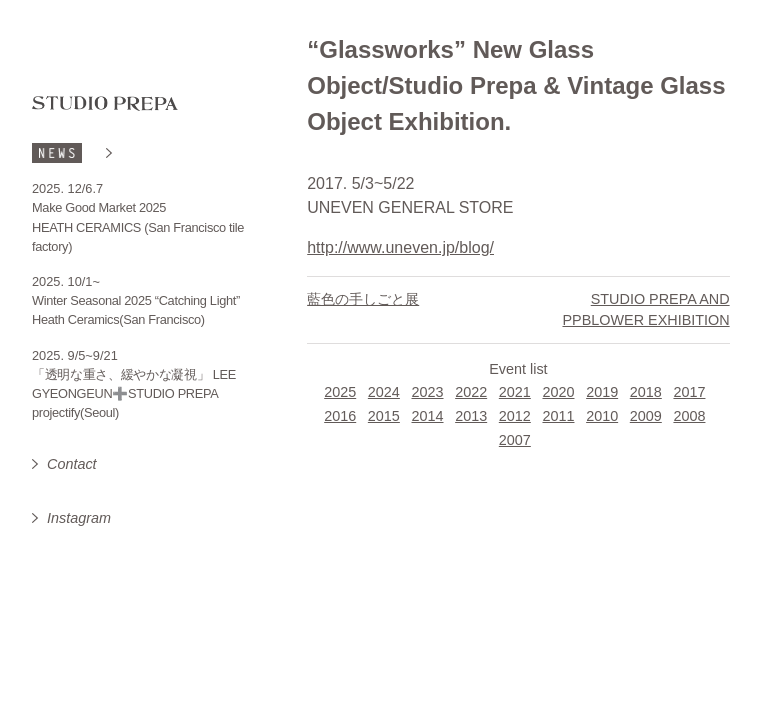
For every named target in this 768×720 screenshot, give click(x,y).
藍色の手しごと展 (363, 299)
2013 (471, 416)
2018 (646, 392)
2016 (340, 416)
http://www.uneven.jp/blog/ (400, 247)
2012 (515, 416)
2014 (428, 416)
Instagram (79, 518)
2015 (384, 416)
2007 (515, 440)
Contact (72, 464)
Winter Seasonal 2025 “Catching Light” (136, 300)
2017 (689, 392)
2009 (646, 416)
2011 (558, 416)
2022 (471, 392)
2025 (340, 392)
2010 (602, 416)
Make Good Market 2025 (99, 207)
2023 (428, 392)
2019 (602, 392)
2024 (384, 392)
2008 (689, 416)
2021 (515, 392)
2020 (558, 392)
